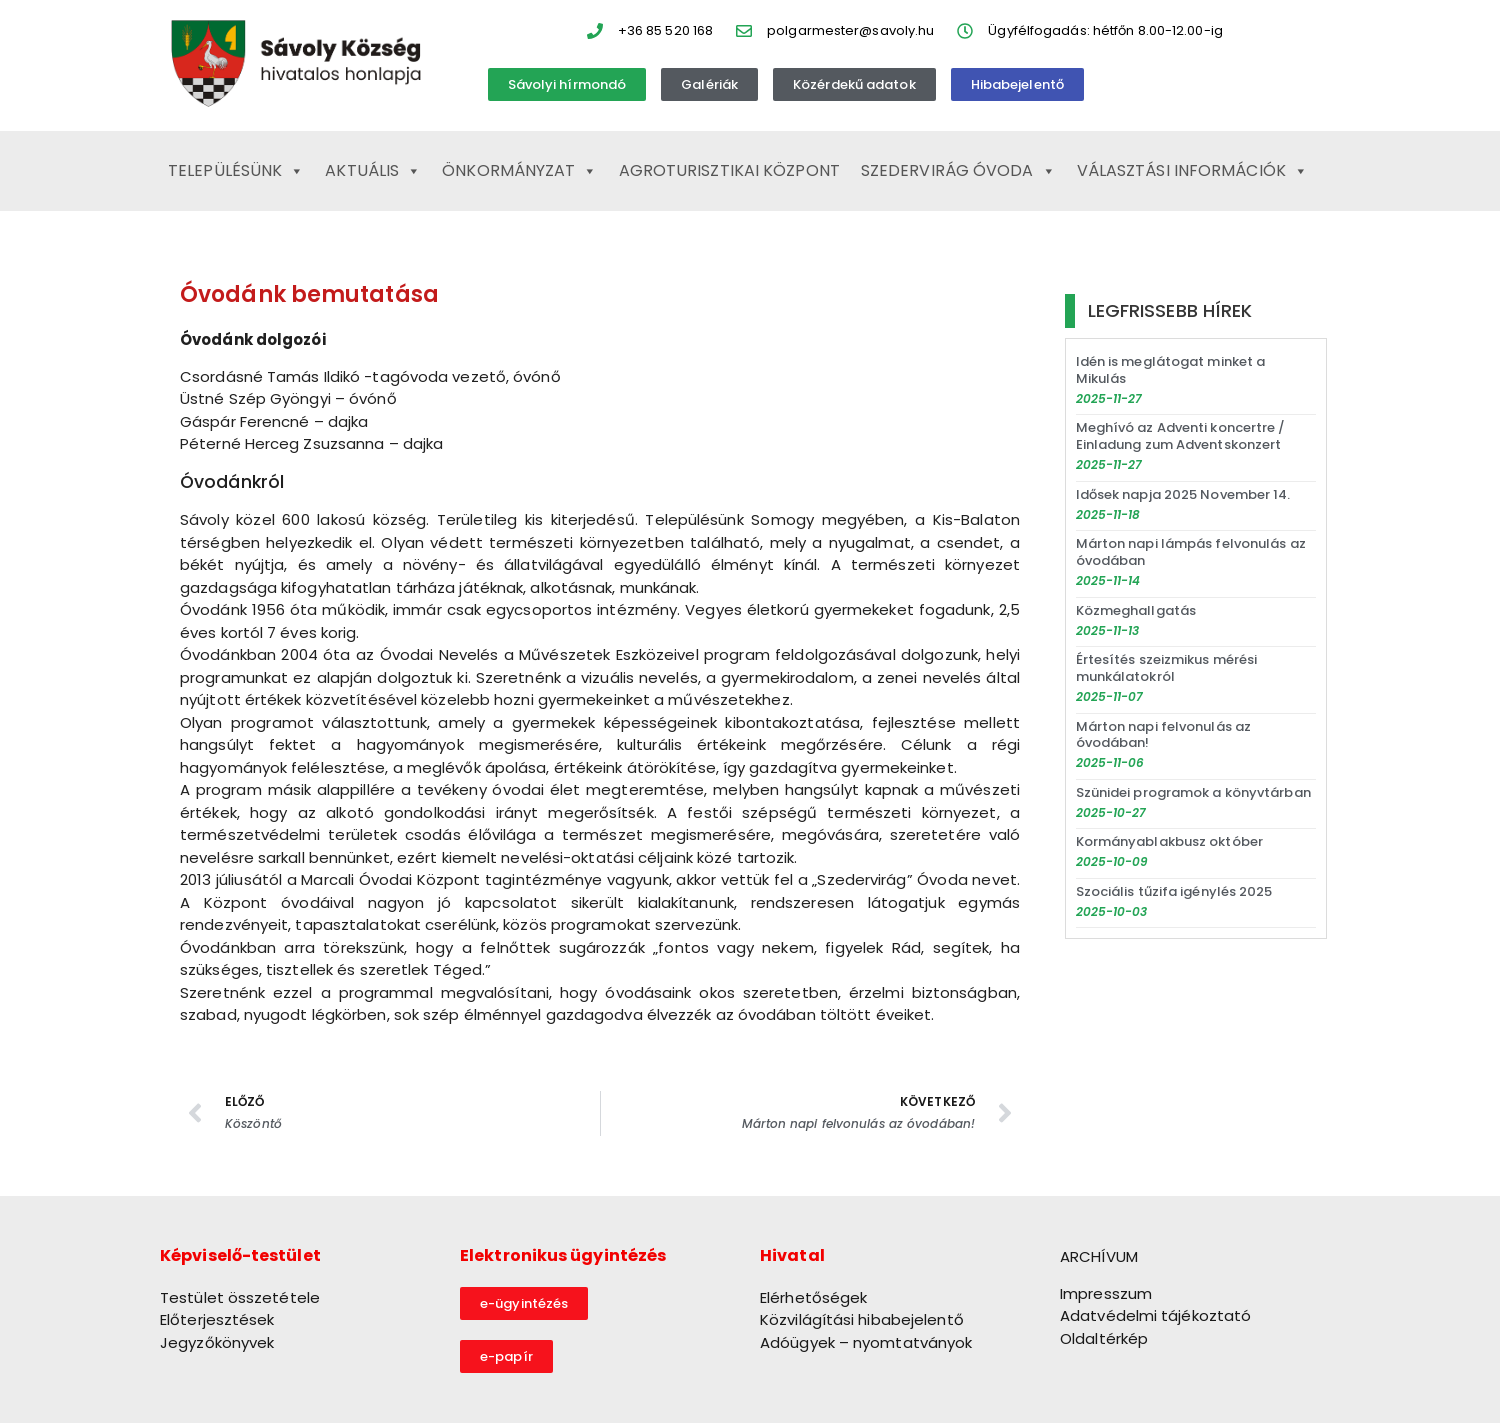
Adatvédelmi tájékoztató (1155, 1315)
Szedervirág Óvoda (958, 171)
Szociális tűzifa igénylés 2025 (1174, 891)
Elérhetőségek (813, 1297)
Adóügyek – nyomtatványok (866, 1342)
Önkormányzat (519, 171)
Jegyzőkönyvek (217, 1342)
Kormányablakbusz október (1169, 841)
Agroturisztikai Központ (729, 170)
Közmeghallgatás (1136, 610)
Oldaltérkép (1104, 1338)
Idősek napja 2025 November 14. (1183, 494)
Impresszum (1106, 1293)
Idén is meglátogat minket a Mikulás (1171, 370)
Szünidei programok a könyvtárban (1193, 792)
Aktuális (373, 171)
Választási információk (1192, 171)
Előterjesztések (217, 1319)
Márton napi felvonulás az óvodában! (1164, 735)
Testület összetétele (240, 1297)
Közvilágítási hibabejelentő (862, 1319)
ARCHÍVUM (1099, 1256)
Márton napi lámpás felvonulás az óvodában (1191, 552)
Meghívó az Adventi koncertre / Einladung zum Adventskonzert (1181, 436)
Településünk (236, 171)
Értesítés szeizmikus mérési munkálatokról (1167, 668)
